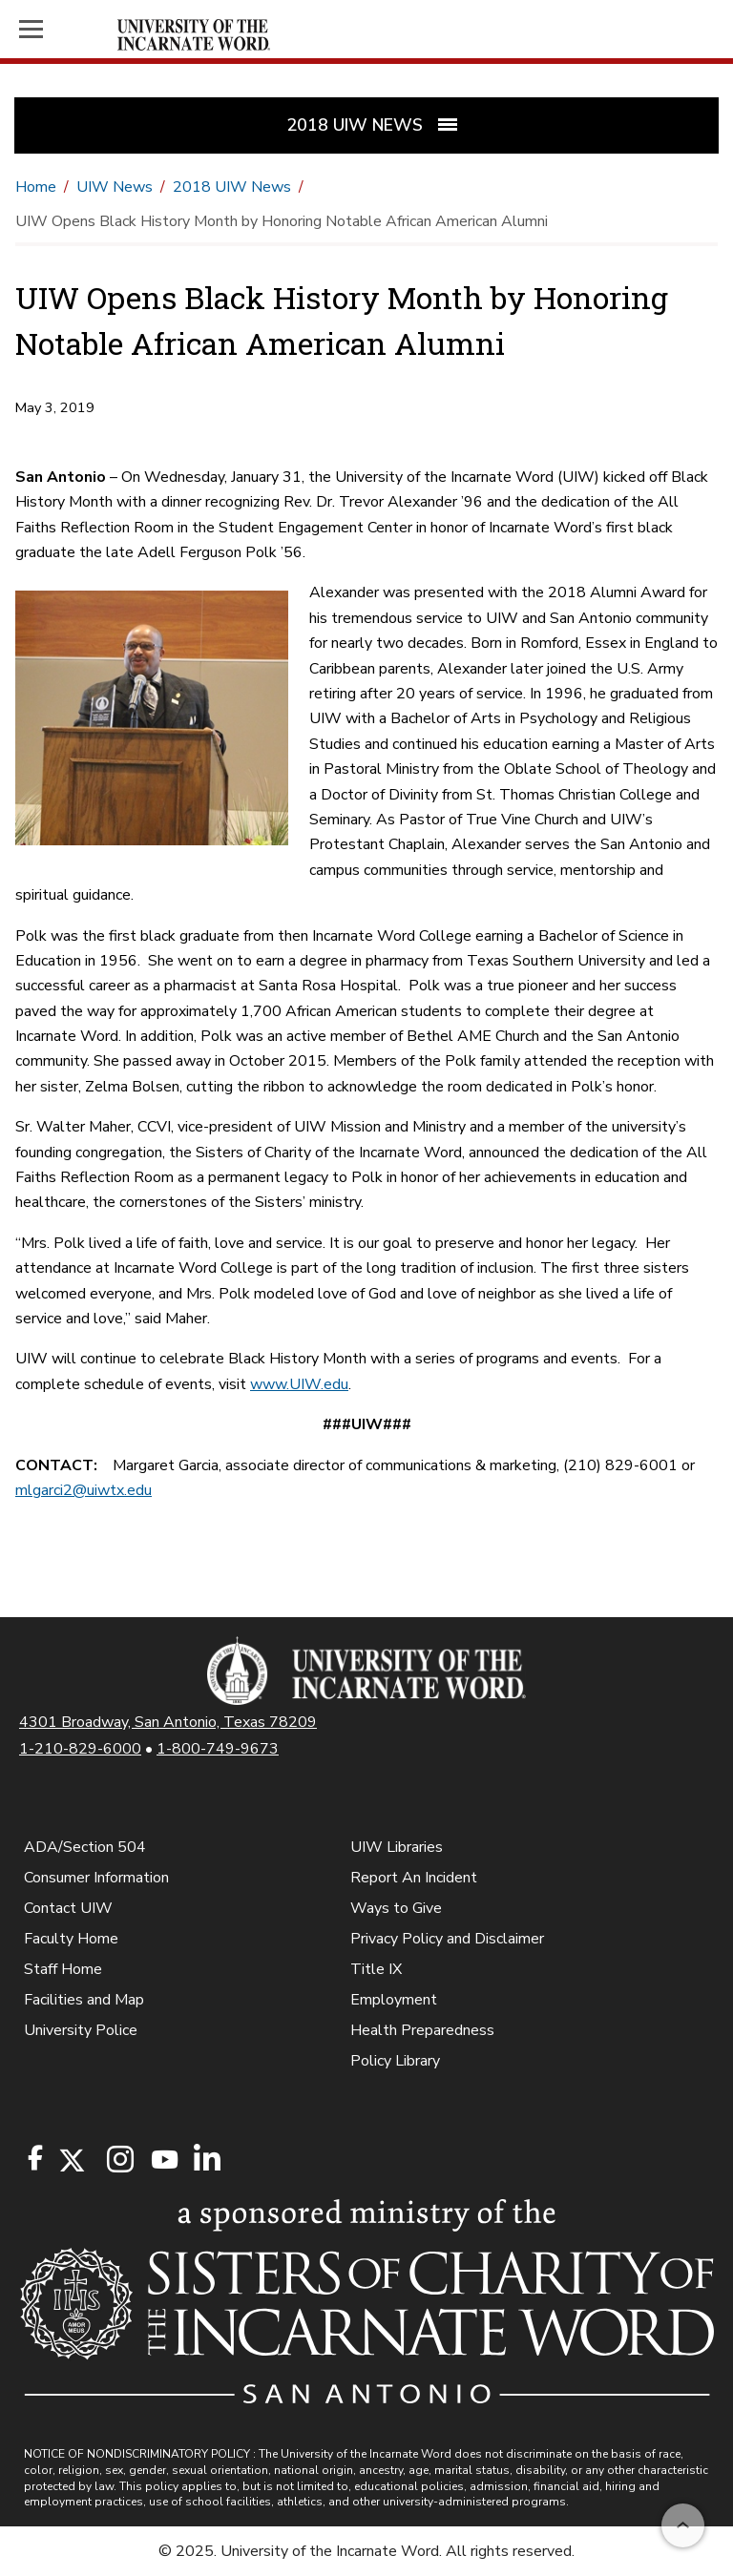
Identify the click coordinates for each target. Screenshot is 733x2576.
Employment (393, 1999)
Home (35, 187)
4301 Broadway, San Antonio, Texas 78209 (168, 1722)
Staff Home (63, 1969)
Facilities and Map (84, 1999)
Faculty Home (71, 1938)
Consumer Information (96, 1877)
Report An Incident (413, 1877)
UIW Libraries (396, 1847)
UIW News (114, 187)
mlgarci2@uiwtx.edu (83, 1490)
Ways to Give (396, 1908)
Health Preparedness (422, 2030)
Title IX (376, 1969)
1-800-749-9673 (218, 1748)
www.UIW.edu (299, 1384)
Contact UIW (68, 1908)
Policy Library (395, 2060)
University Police (80, 2030)
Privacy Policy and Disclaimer (447, 1938)
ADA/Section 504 (85, 1847)
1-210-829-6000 (80, 1748)
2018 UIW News (232, 187)
